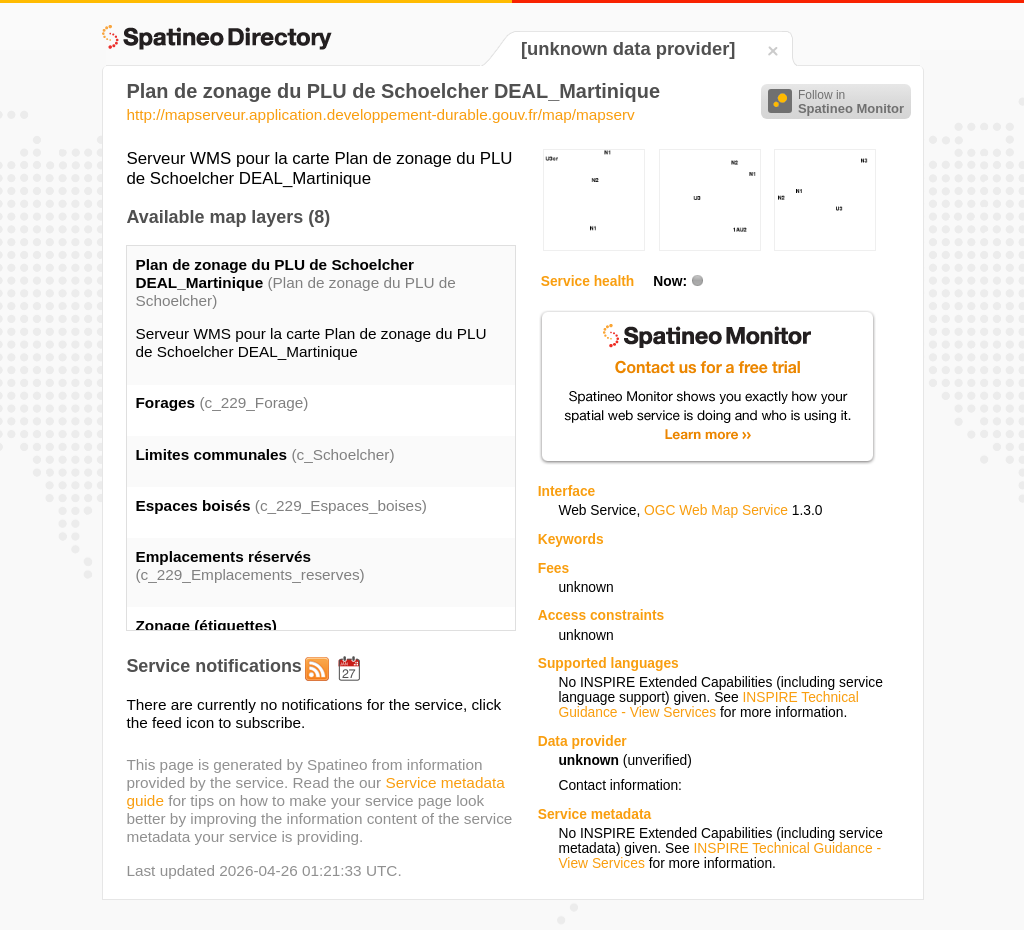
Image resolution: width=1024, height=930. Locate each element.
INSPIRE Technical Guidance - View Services (708, 705)
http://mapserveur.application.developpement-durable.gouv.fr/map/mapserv (380, 114)
